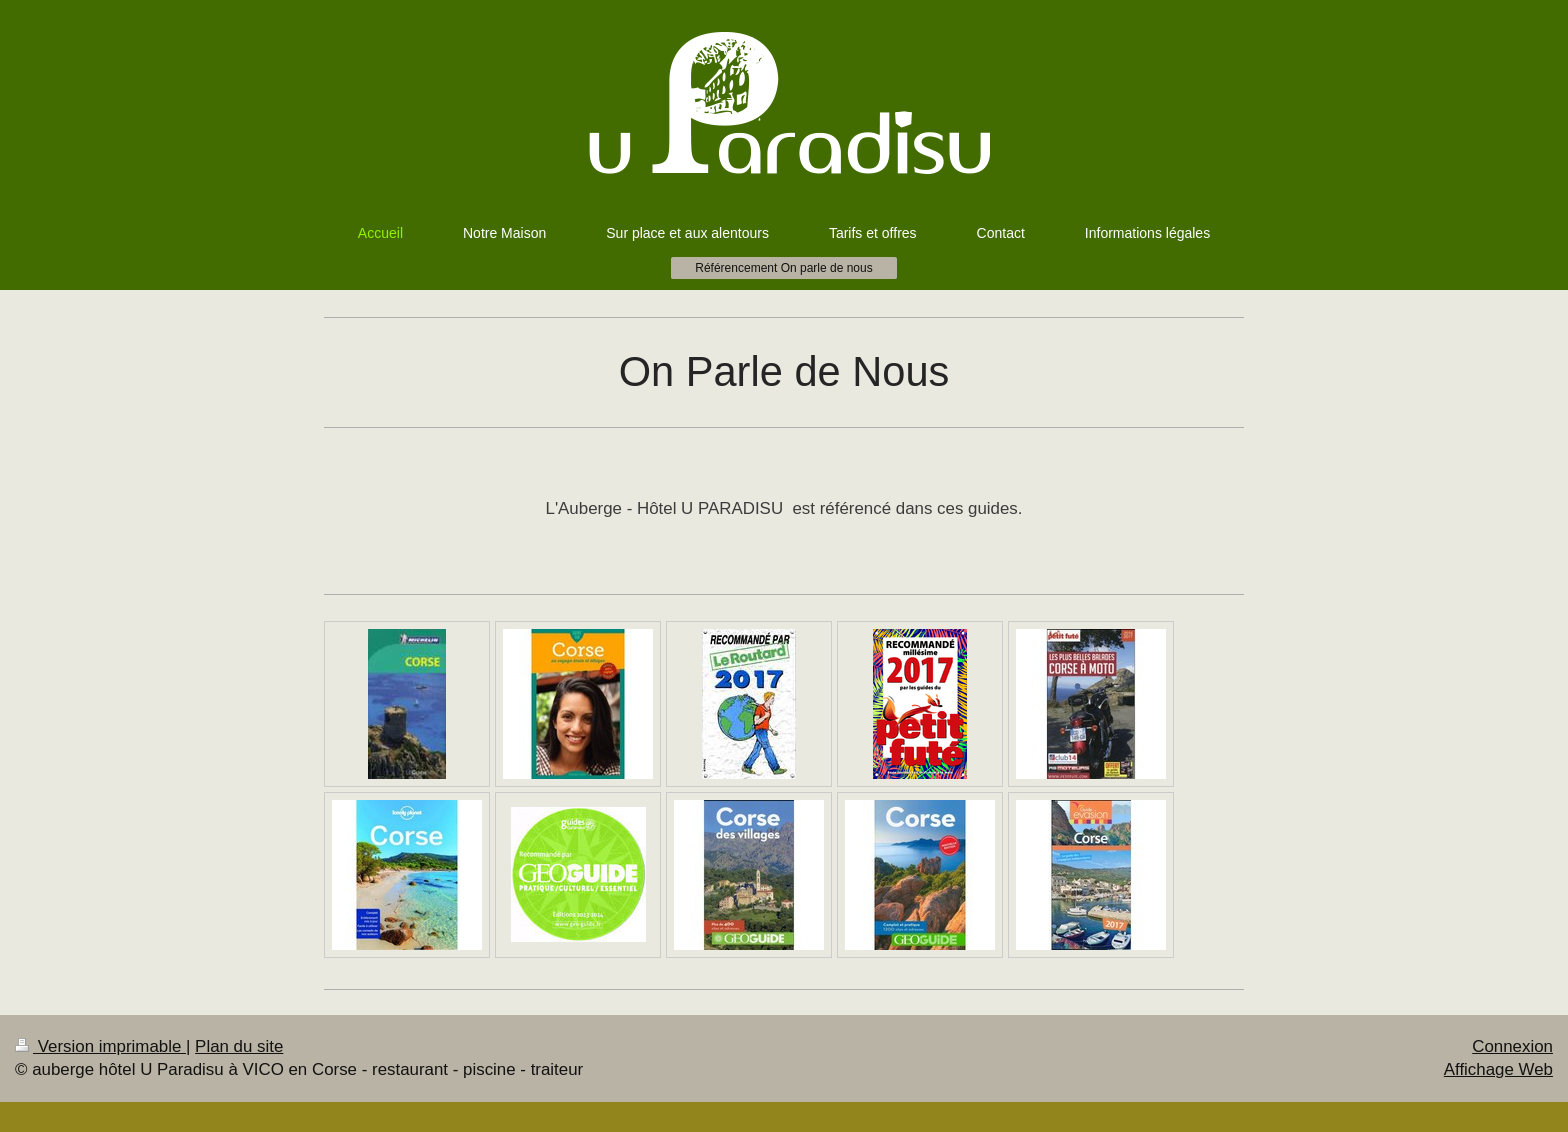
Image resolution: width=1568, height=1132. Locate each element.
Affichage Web (1498, 1069)
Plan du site (239, 1046)
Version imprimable (100, 1046)
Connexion (1512, 1046)
